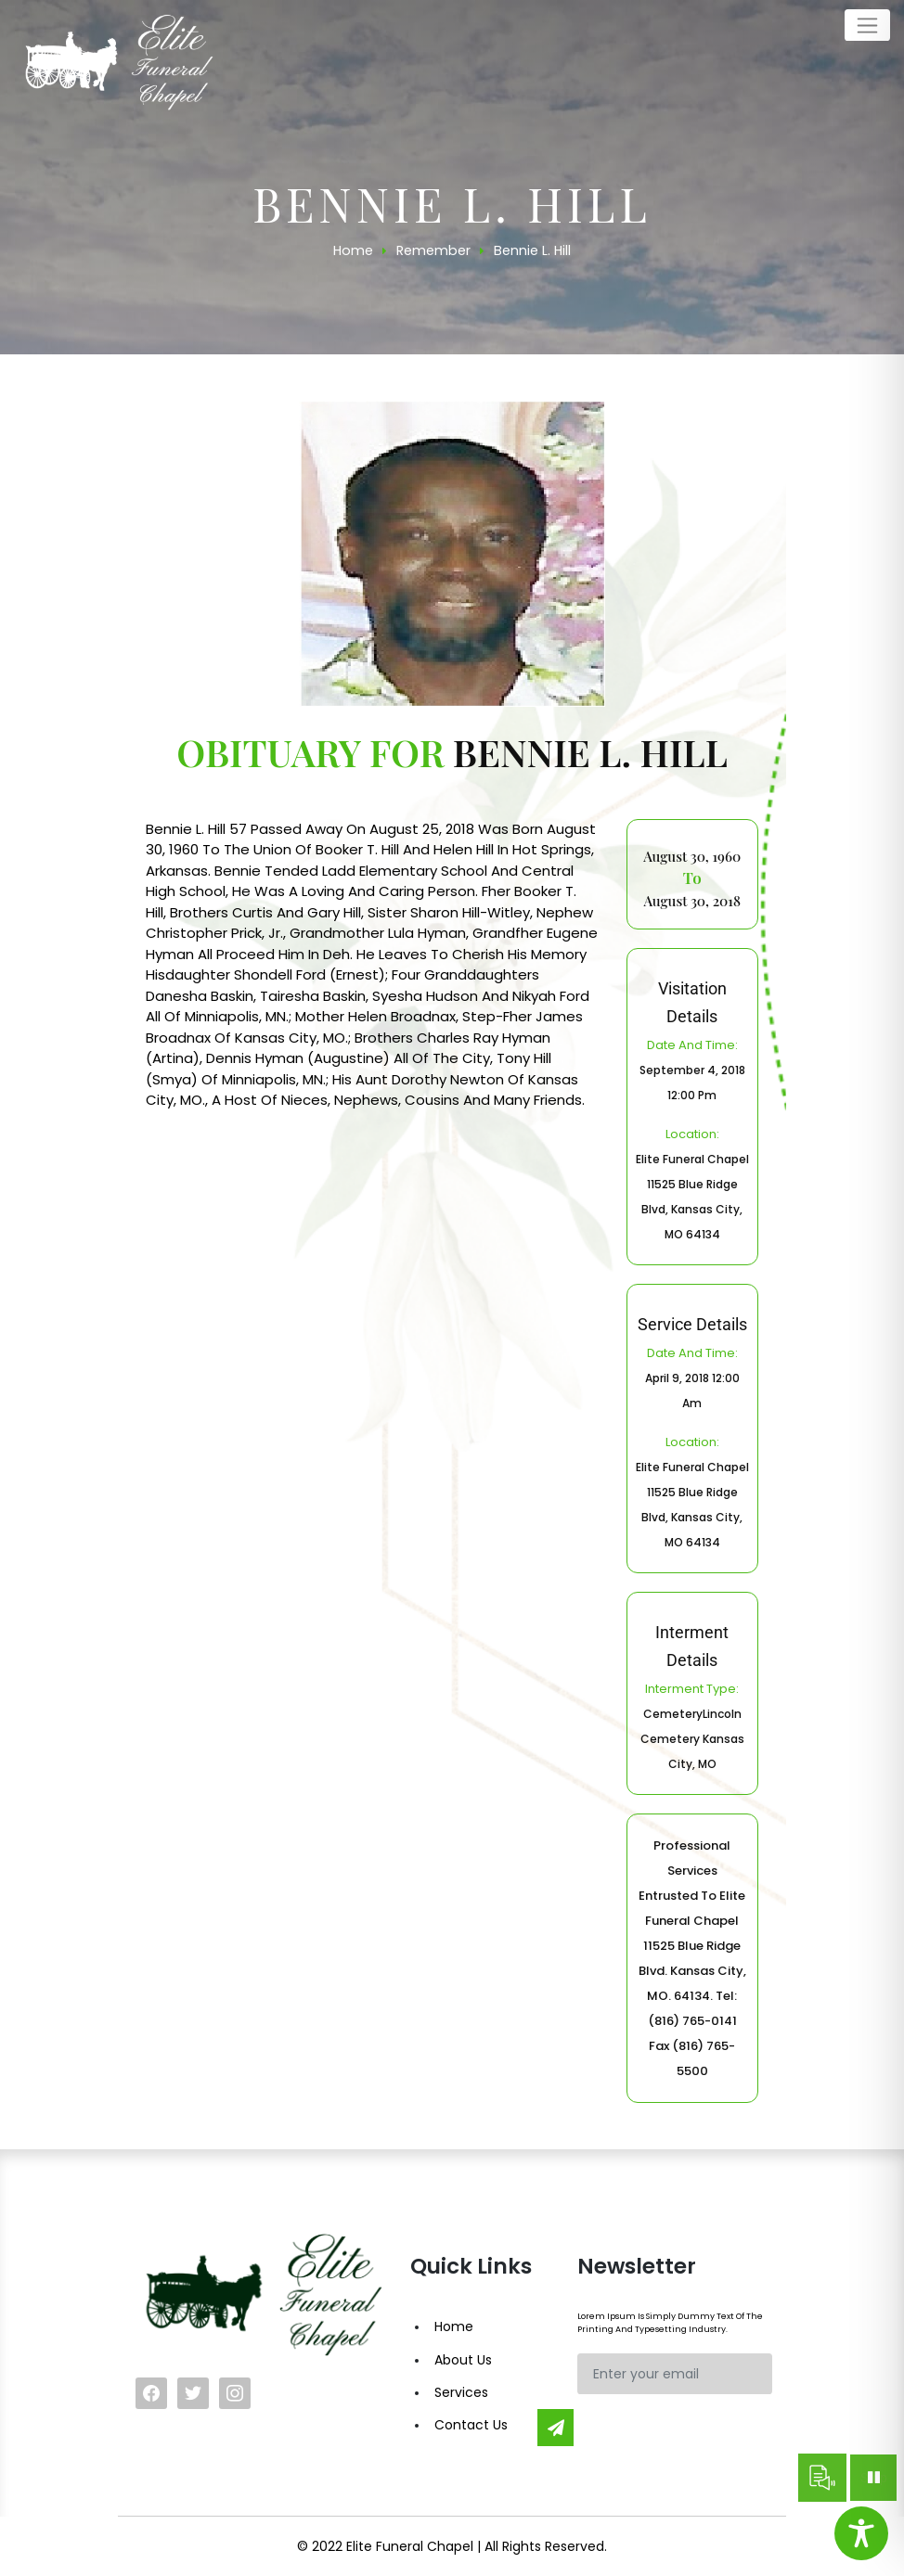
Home (453, 2326)
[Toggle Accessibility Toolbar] (861, 2533)
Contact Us (471, 2425)
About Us (463, 2360)
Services (461, 2392)
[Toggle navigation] (867, 25)
